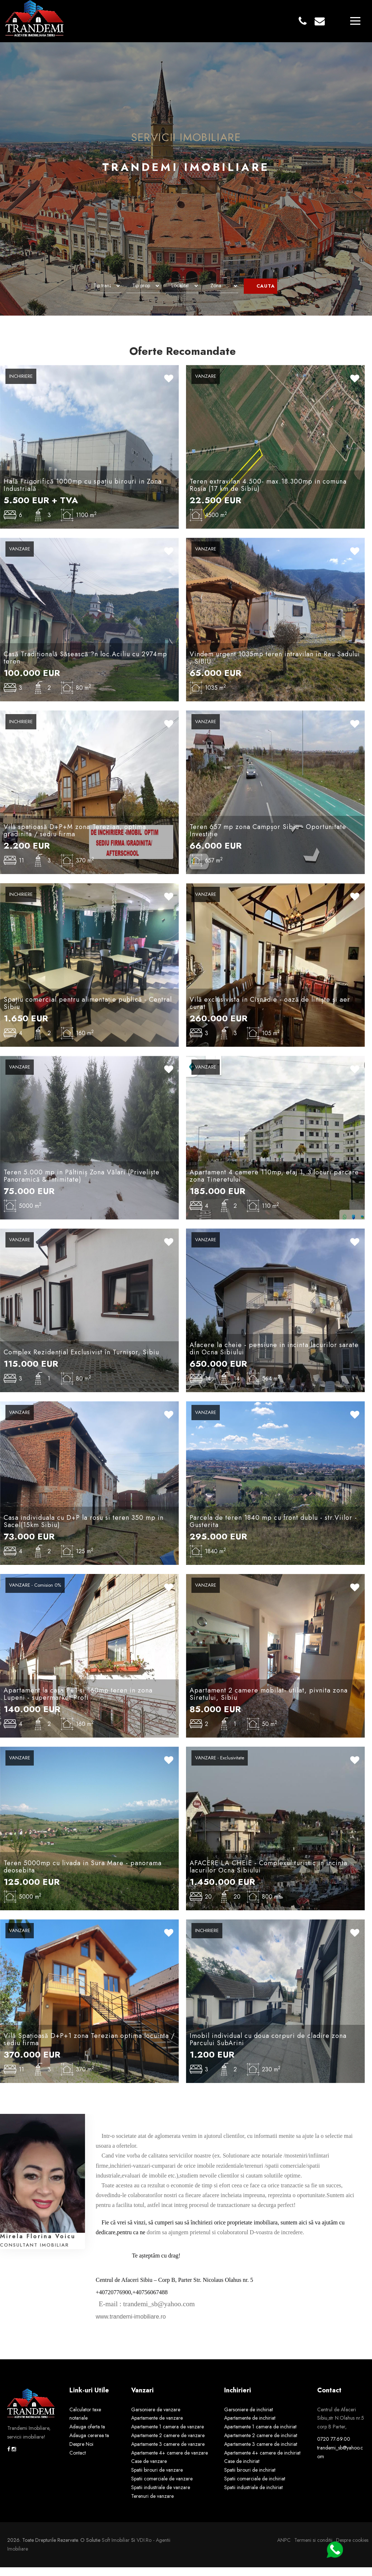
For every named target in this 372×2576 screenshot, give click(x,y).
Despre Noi (81, 2452)
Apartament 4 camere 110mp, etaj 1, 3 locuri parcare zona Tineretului (274, 1184)
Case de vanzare (149, 2470)
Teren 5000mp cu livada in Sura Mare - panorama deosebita (83, 1875)
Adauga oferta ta (87, 2435)
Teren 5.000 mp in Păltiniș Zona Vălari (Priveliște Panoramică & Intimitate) (81, 1184)
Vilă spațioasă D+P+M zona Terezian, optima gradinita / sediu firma (75, 839)
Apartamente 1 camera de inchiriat (260, 2435)
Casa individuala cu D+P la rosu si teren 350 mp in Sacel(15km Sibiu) (83, 1530)
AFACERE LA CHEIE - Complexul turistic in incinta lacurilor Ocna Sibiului (268, 1875)
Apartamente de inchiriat (249, 2427)
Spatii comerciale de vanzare (162, 2487)
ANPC (284, 2549)
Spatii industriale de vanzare (160, 2496)
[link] (96, 2313)
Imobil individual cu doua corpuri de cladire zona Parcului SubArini (268, 2048)
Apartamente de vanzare (157, 2427)
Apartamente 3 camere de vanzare (168, 2452)
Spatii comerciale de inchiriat (254, 2487)
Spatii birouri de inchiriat (249, 2478)
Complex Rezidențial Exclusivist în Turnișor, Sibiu (81, 1361)
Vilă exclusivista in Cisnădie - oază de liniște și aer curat (270, 1011)
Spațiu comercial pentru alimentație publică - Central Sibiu (88, 1011)
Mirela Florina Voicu (38, 2245)
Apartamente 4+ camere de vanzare (169, 2461)
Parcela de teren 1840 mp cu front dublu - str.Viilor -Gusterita (273, 1530)
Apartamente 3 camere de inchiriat (260, 2452)
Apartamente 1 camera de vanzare (167, 2435)
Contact (77, 2461)
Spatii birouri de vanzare (157, 2478)
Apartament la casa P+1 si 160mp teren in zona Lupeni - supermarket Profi (78, 1702)
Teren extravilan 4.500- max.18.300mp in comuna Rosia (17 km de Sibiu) (268, 493)
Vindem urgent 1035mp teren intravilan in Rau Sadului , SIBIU (275, 666)
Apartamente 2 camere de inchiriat (260, 2444)
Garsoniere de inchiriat (248, 2418)
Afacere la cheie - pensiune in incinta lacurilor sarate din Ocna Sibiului (274, 1357)
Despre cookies (352, 2549)
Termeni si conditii (313, 2549)
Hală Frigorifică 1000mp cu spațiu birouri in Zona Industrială (83, 493)
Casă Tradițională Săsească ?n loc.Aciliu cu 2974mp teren (85, 666)
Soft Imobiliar (116, 2549)
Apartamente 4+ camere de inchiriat (262, 2461)
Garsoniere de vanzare (155, 2418)
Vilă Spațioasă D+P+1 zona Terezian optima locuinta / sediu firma (89, 2048)
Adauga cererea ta (89, 2444)
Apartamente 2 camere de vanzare (168, 2444)
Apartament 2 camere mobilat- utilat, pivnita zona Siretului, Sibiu (269, 1702)
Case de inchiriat (241, 2470)
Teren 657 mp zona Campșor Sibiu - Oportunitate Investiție (268, 839)
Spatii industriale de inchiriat (253, 2496)
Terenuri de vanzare (152, 2504)
